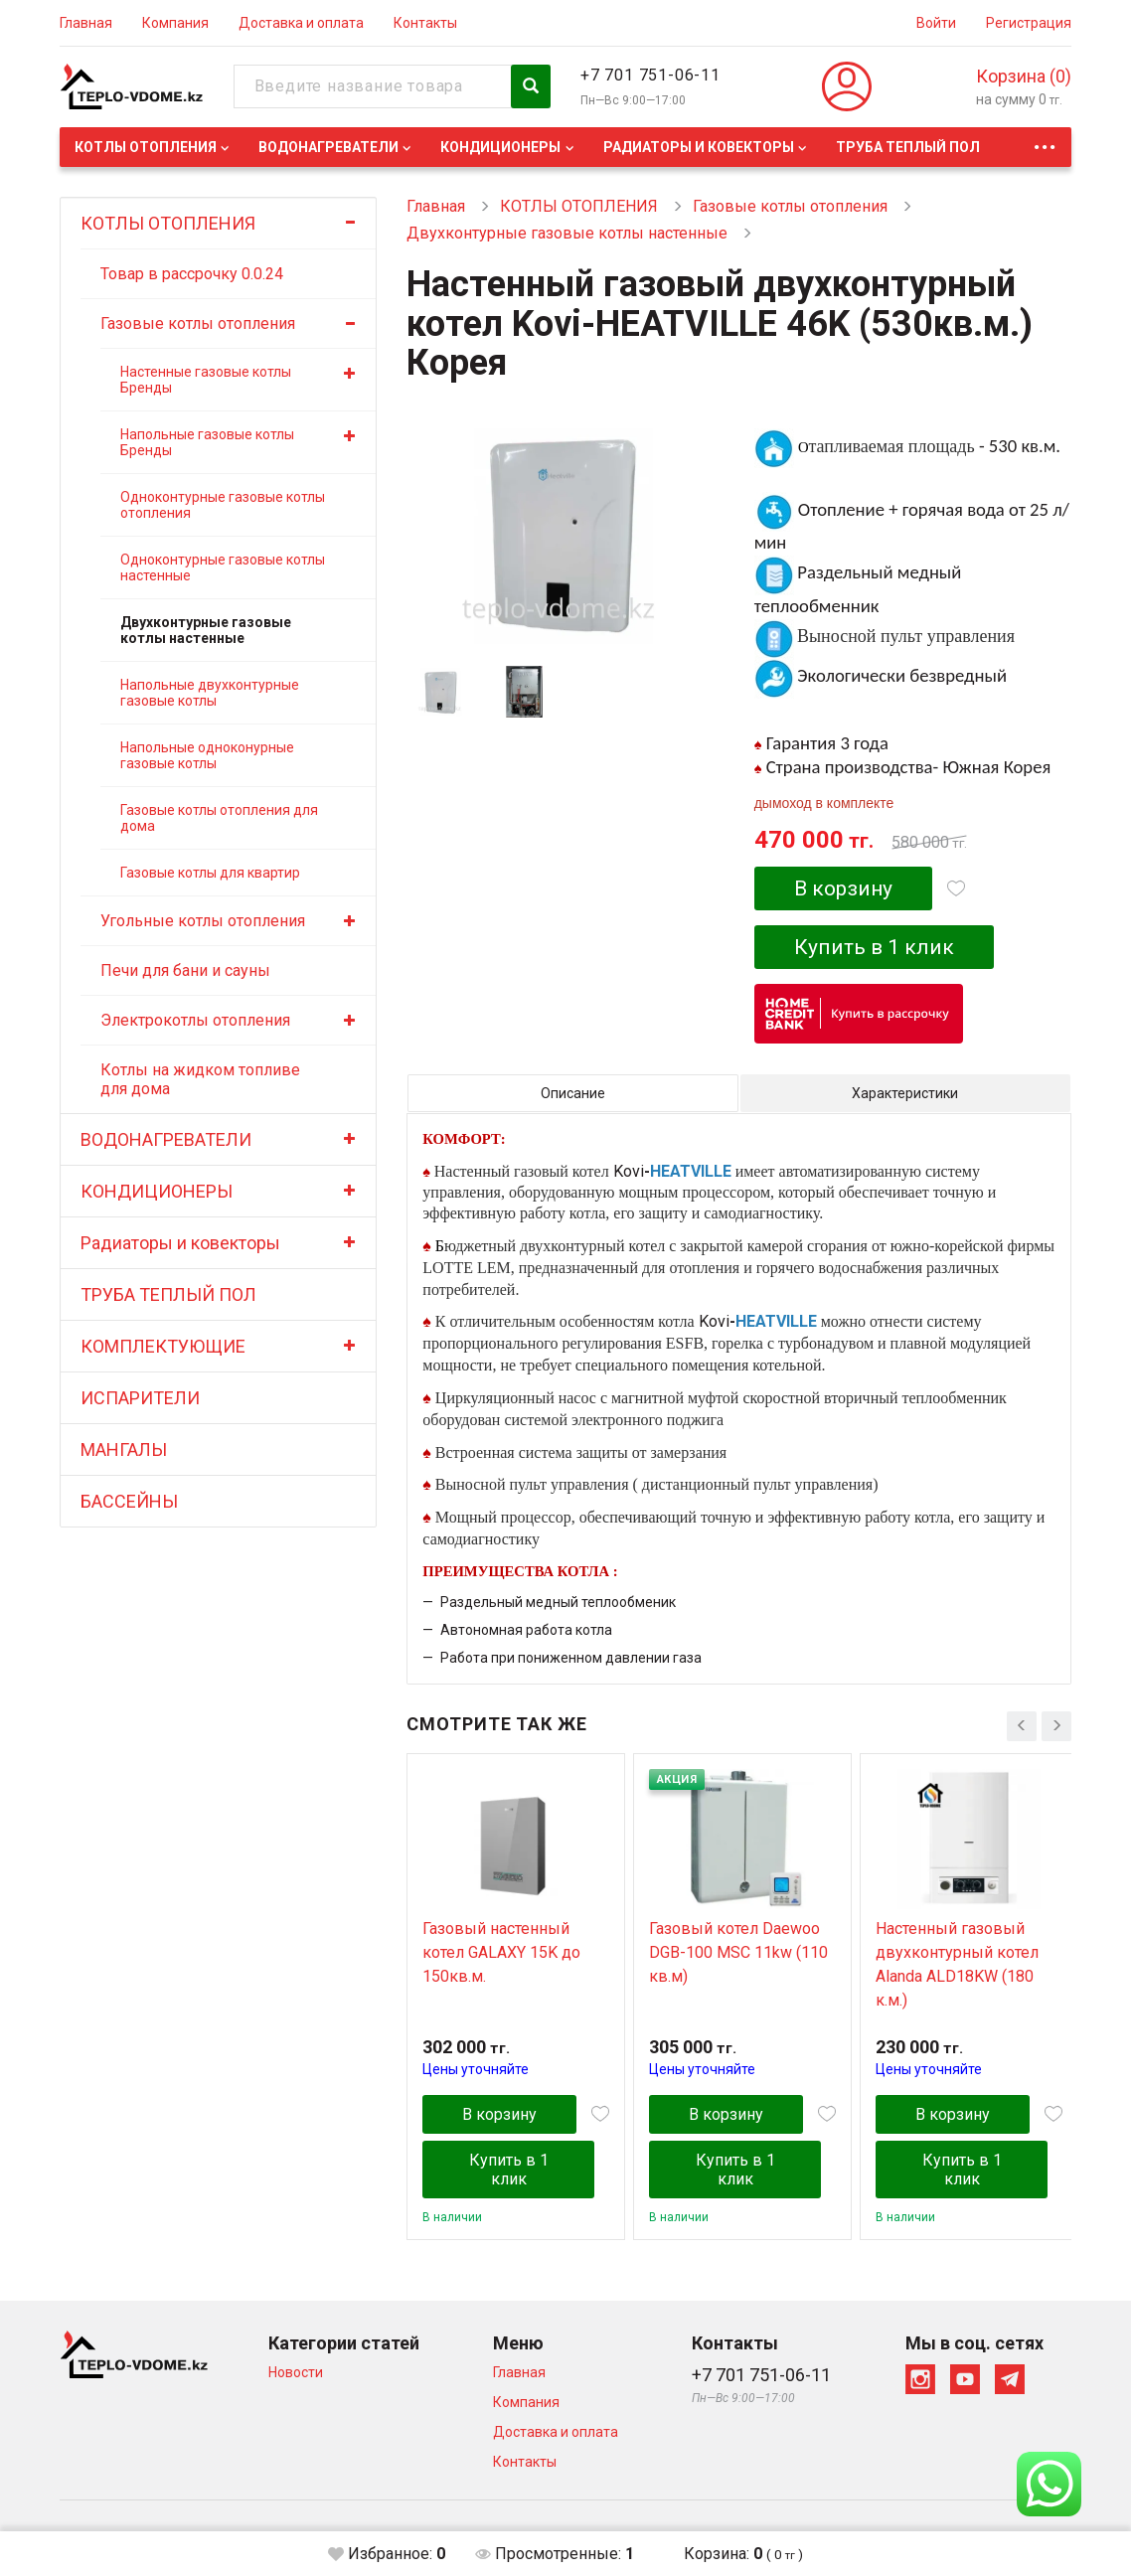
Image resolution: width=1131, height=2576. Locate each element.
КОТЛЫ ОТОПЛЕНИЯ (146, 147)
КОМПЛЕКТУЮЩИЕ (163, 1346)
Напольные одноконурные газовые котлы (207, 755)
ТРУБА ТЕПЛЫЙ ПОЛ (908, 147)
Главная (86, 23)
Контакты (425, 23)
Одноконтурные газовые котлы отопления (222, 505)
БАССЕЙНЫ (129, 1501)
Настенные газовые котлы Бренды (205, 380)
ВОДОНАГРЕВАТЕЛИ (328, 147)
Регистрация (1028, 23)
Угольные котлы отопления (202, 920)
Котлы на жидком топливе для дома (200, 1079)
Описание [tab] (573, 1093)
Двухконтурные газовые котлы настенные (205, 630)
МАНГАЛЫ (124, 1449)
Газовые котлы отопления (197, 323)
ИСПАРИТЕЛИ (140, 1397)
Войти (936, 23)
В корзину (843, 888)
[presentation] (1022, 1726)
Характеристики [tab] (905, 1093)
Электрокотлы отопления (195, 1020)
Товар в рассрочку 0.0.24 (191, 273)
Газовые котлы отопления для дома (219, 818)
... (1044, 141)
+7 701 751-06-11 (650, 75)
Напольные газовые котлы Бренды (207, 442)
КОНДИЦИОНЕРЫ (500, 147)
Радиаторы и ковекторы (698, 147)
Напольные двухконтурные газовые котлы (209, 693)
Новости (295, 2372)
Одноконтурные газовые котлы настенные (222, 567)
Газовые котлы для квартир (210, 873)
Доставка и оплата (301, 23)
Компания (175, 23)
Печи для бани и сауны (185, 970)
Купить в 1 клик (874, 947)
